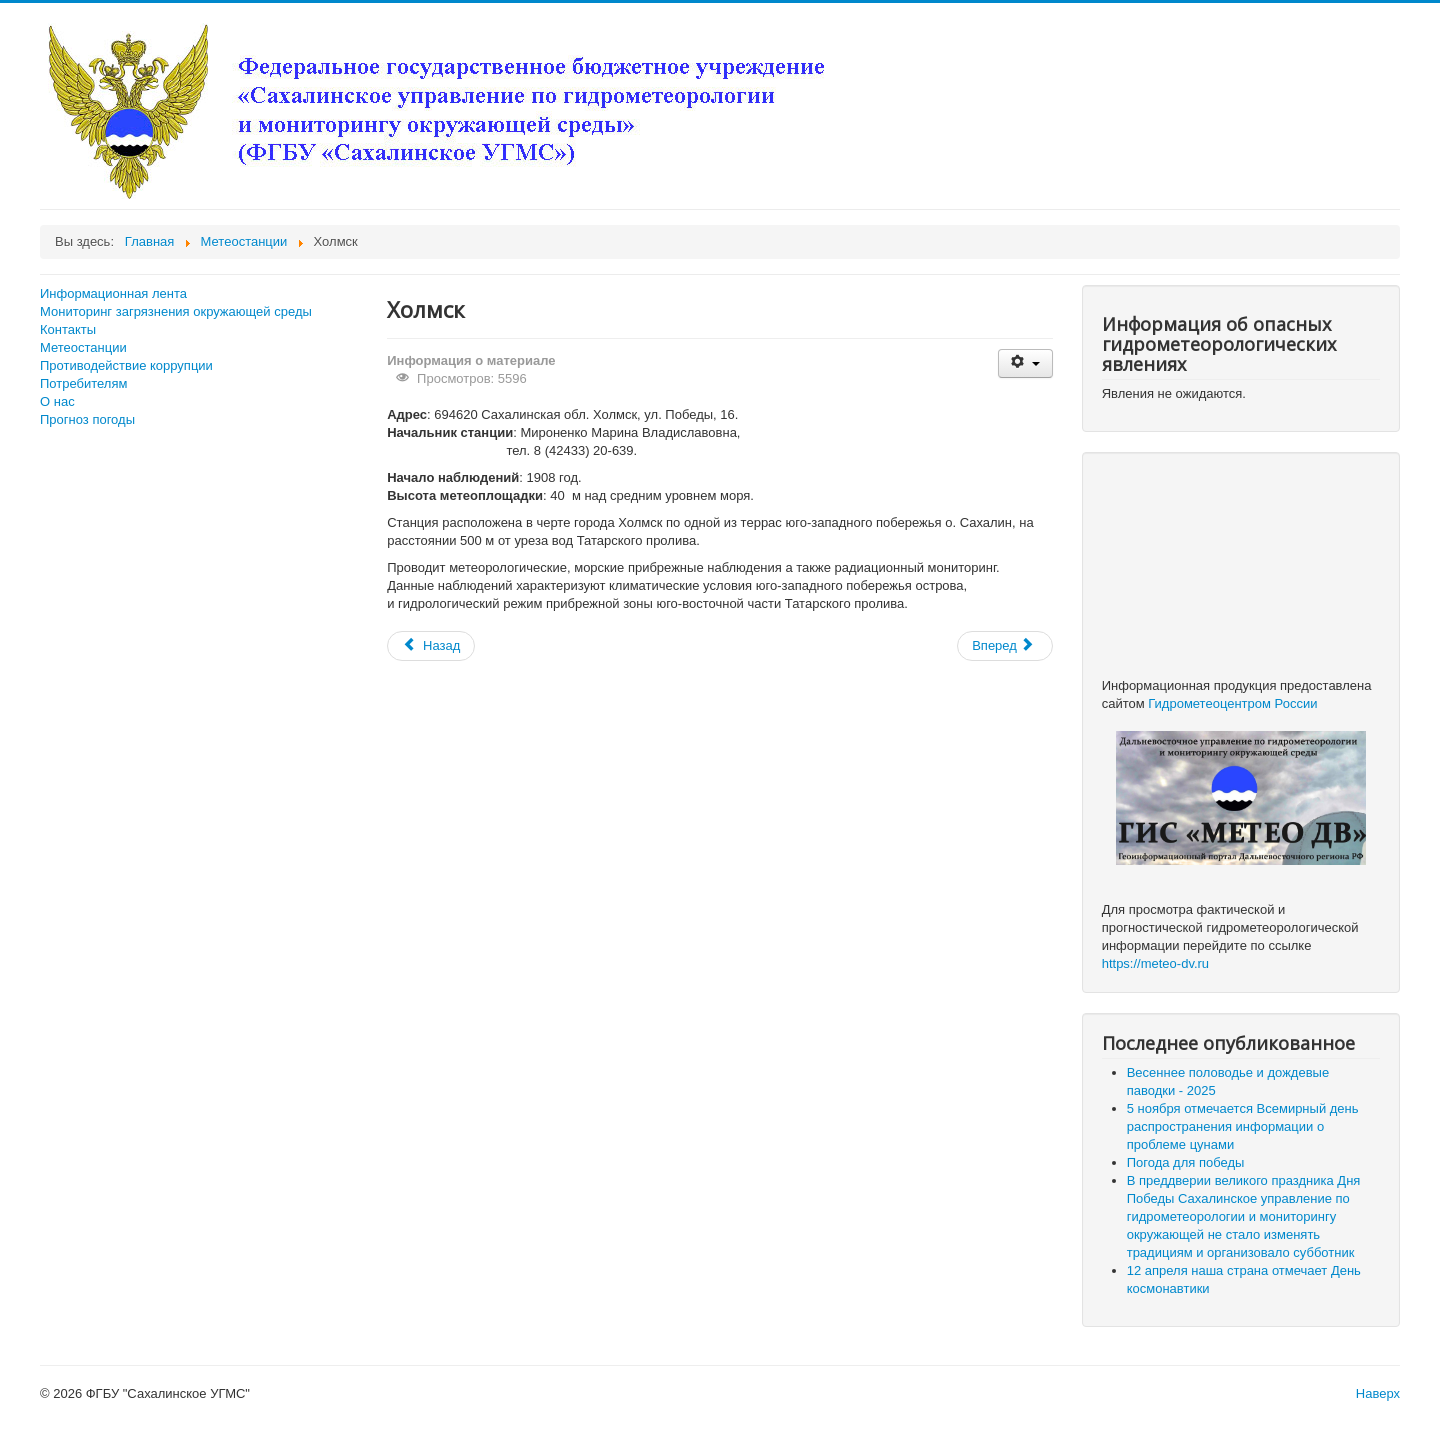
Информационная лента (113, 293)
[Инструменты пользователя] (1025, 363)
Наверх (1378, 1393)
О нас (57, 401)
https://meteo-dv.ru (1155, 963)
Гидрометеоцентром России (1232, 703)
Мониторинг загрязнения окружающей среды (176, 311)
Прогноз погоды (87, 419)
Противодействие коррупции (126, 365)
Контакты (68, 329)
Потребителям (83, 383)
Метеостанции (83, 347)
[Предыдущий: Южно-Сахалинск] (431, 646)
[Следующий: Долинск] (1005, 646)
